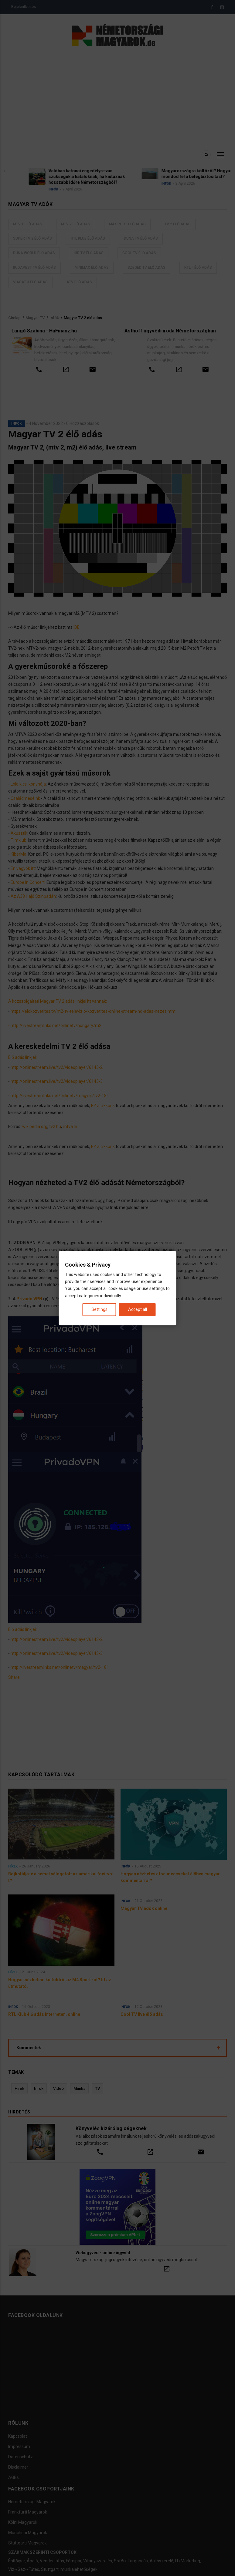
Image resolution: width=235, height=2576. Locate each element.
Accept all (137, 1309)
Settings (99, 1309)
